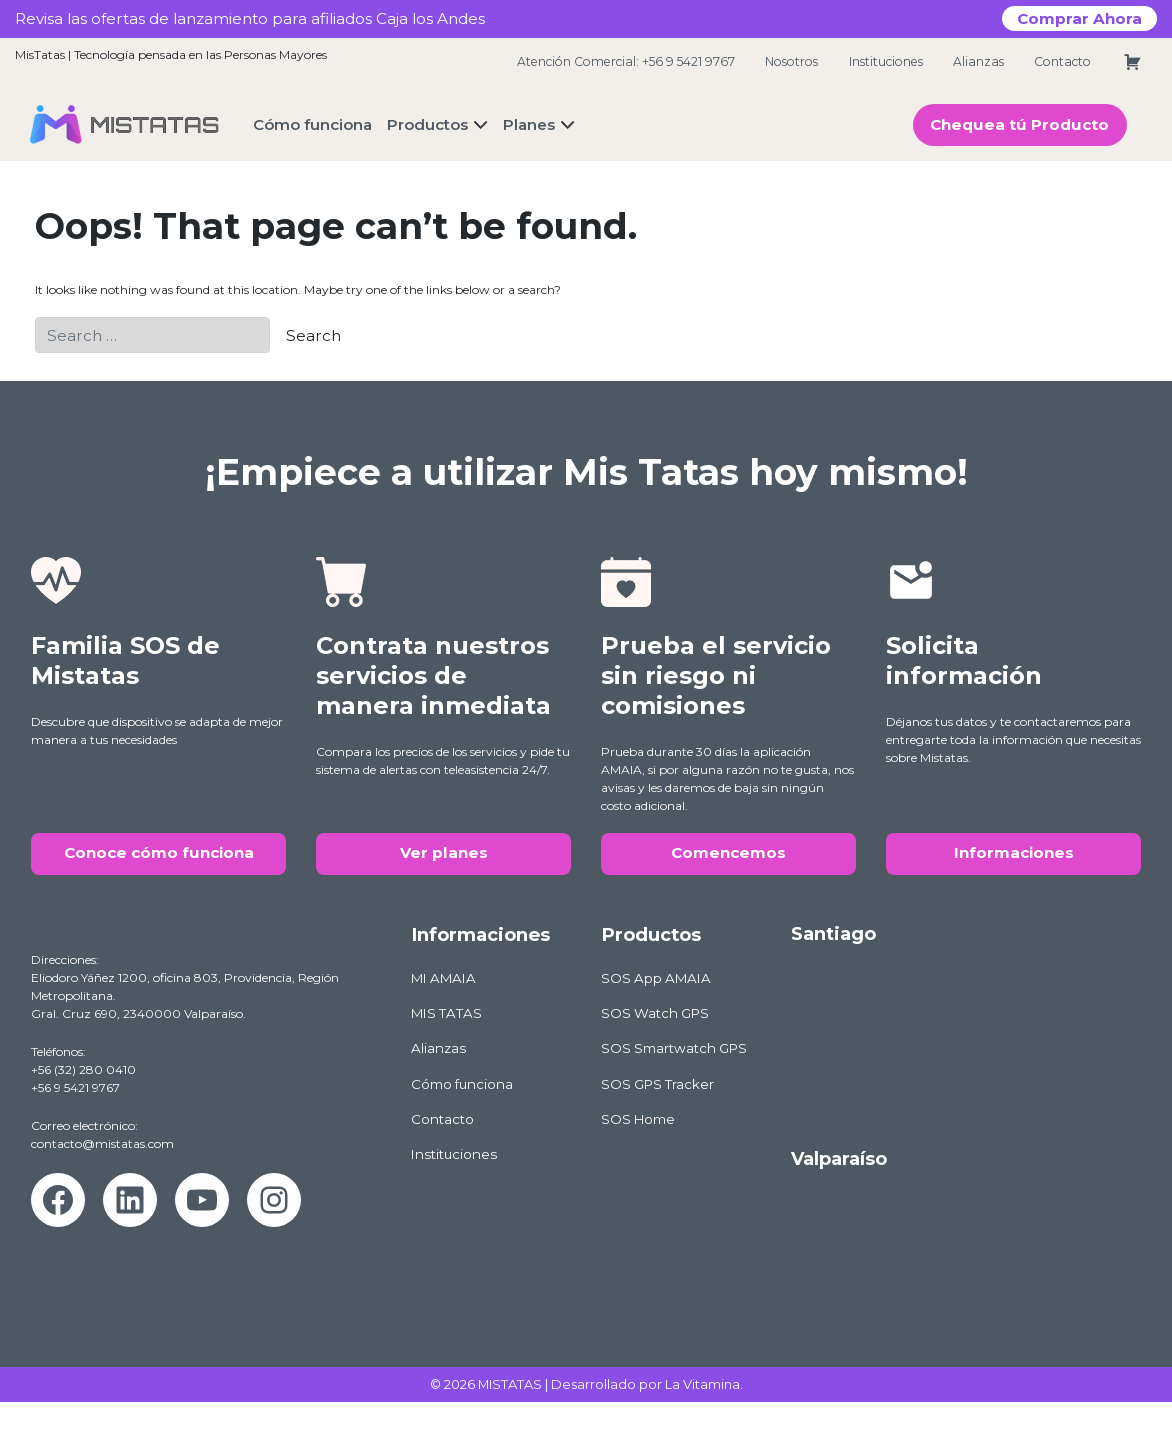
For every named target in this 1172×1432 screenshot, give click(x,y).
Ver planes (444, 852)
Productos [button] (427, 124)
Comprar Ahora (1079, 18)
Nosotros (791, 61)
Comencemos (728, 852)
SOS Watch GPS (655, 1013)
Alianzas (978, 61)
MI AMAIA (443, 978)
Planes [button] (529, 124)
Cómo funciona (462, 1084)
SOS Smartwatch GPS (674, 1048)
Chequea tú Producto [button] (1019, 124)
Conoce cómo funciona (159, 852)
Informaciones (1014, 852)
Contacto (1062, 61)
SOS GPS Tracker (657, 1084)
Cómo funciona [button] (312, 124)
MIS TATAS (446, 1013)
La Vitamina (702, 1384)
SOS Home (638, 1119)
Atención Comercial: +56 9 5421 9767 (626, 61)
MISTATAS (510, 1384)
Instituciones (886, 61)
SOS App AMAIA (656, 978)
